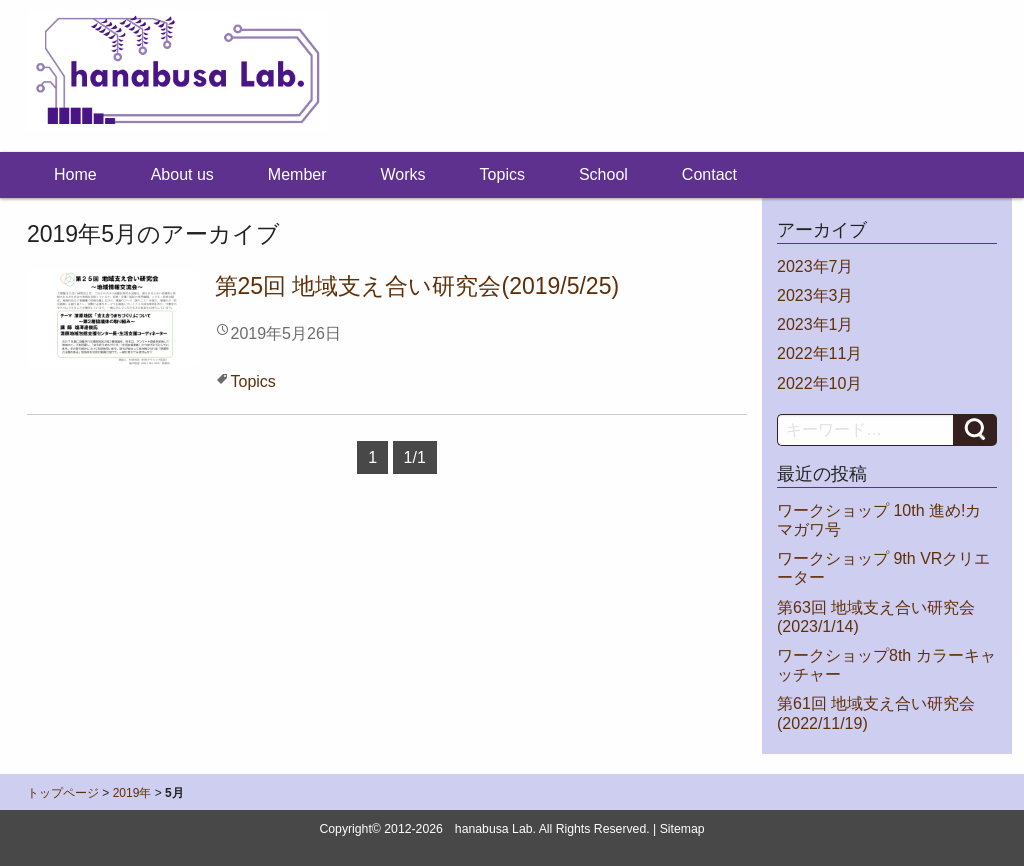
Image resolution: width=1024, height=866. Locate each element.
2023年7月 (815, 266)
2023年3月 (815, 295)
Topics (502, 174)
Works (403, 174)
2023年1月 (815, 324)
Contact (709, 174)
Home (75, 174)
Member (297, 174)
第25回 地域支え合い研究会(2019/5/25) (417, 286)
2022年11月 (819, 353)
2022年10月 (819, 383)
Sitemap (682, 829)
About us (182, 174)
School (603, 174)
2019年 (132, 793)
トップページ (63, 793)
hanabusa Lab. (495, 829)
